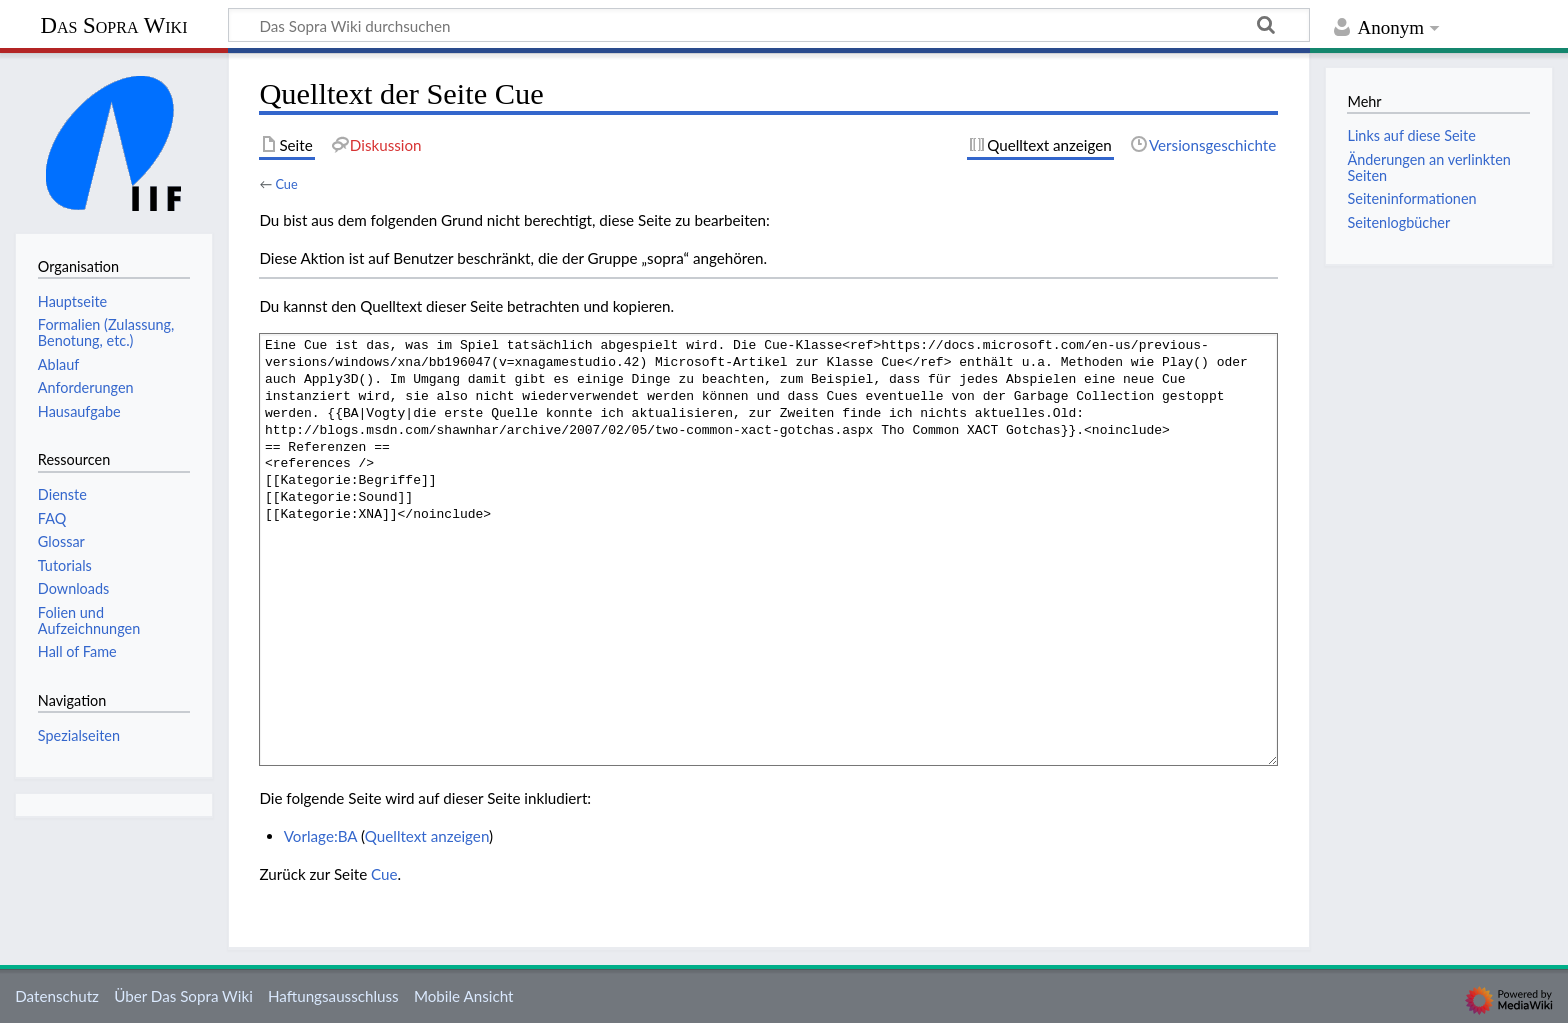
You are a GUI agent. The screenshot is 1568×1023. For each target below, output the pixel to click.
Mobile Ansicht (464, 996)
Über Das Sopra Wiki (183, 996)
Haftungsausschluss (333, 996)
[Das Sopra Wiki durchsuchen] (769, 25)
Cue (286, 184)
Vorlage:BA (320, 836)
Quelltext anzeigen (427, 836)
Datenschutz (57, 996)
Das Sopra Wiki (113, 25)
